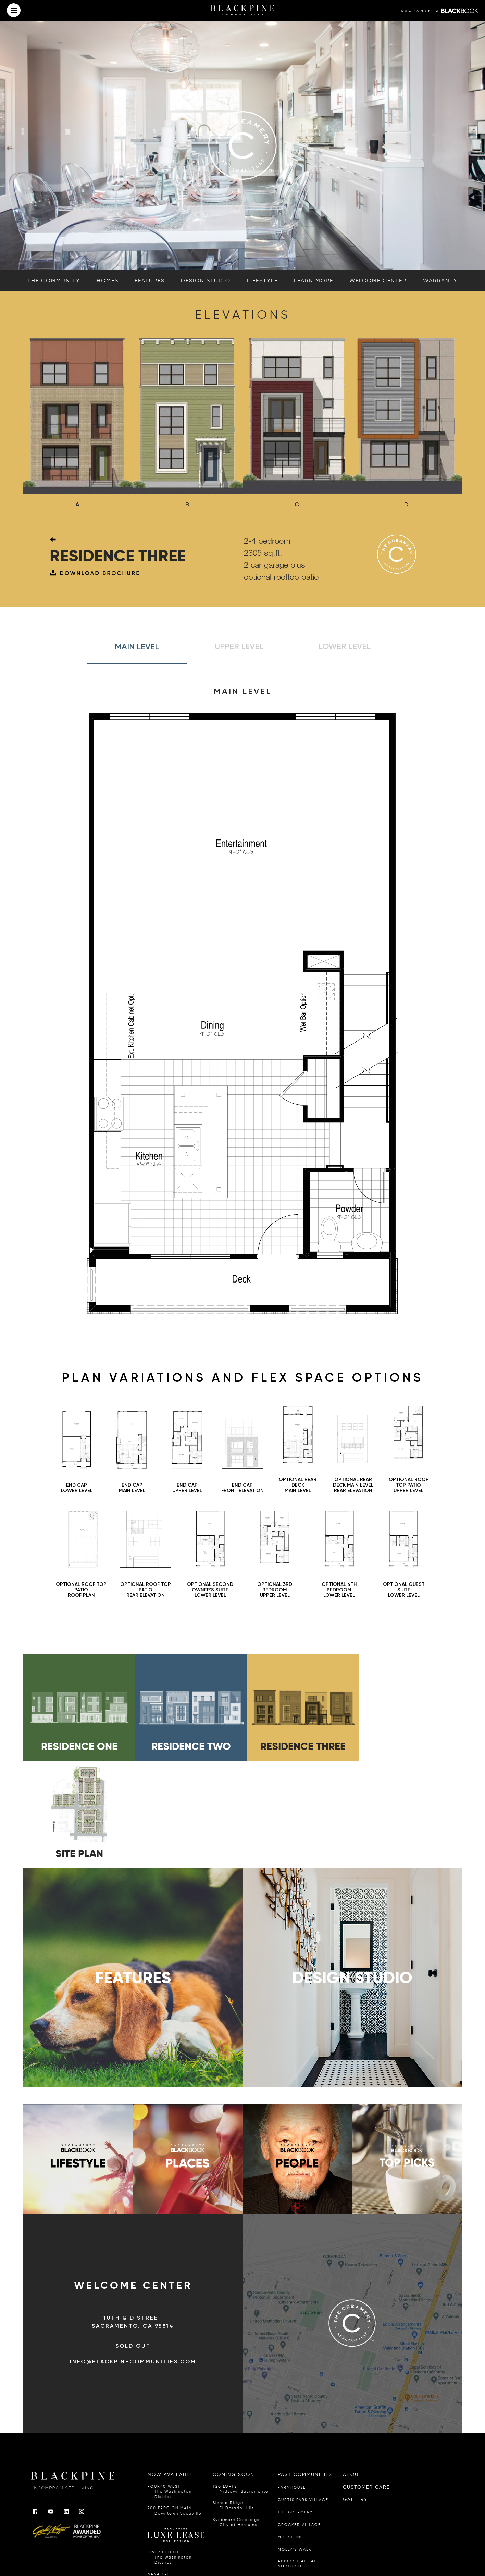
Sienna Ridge (233, 2401)
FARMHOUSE (292, 2382)
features (150, 280)
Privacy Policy (153, 2545)
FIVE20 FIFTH (176, 2452)
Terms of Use (223, 2545)
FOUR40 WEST (176, 2387)
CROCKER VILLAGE (299, 2419)
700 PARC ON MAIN (174, 2406)
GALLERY (355, 2394)
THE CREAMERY (295, 2407)
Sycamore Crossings (236, 2417)
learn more (313, 280)
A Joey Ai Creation (253, 2545)
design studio (206, 280)
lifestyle (262, 280)
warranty (440, 280)
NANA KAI (170, 2472)
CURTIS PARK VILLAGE (303, 2394)
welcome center (378, 280)
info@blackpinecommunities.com (133, 2257)
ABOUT (352, 2370)
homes (108, 280)
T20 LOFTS (241, 2384)
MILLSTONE (290, 2432)
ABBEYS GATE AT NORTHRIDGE (297, 2458)
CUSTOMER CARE (366, 2382)
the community (53, 280)
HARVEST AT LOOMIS (301, 2473)
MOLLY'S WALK (294, 2444)
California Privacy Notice (189, 2545)
